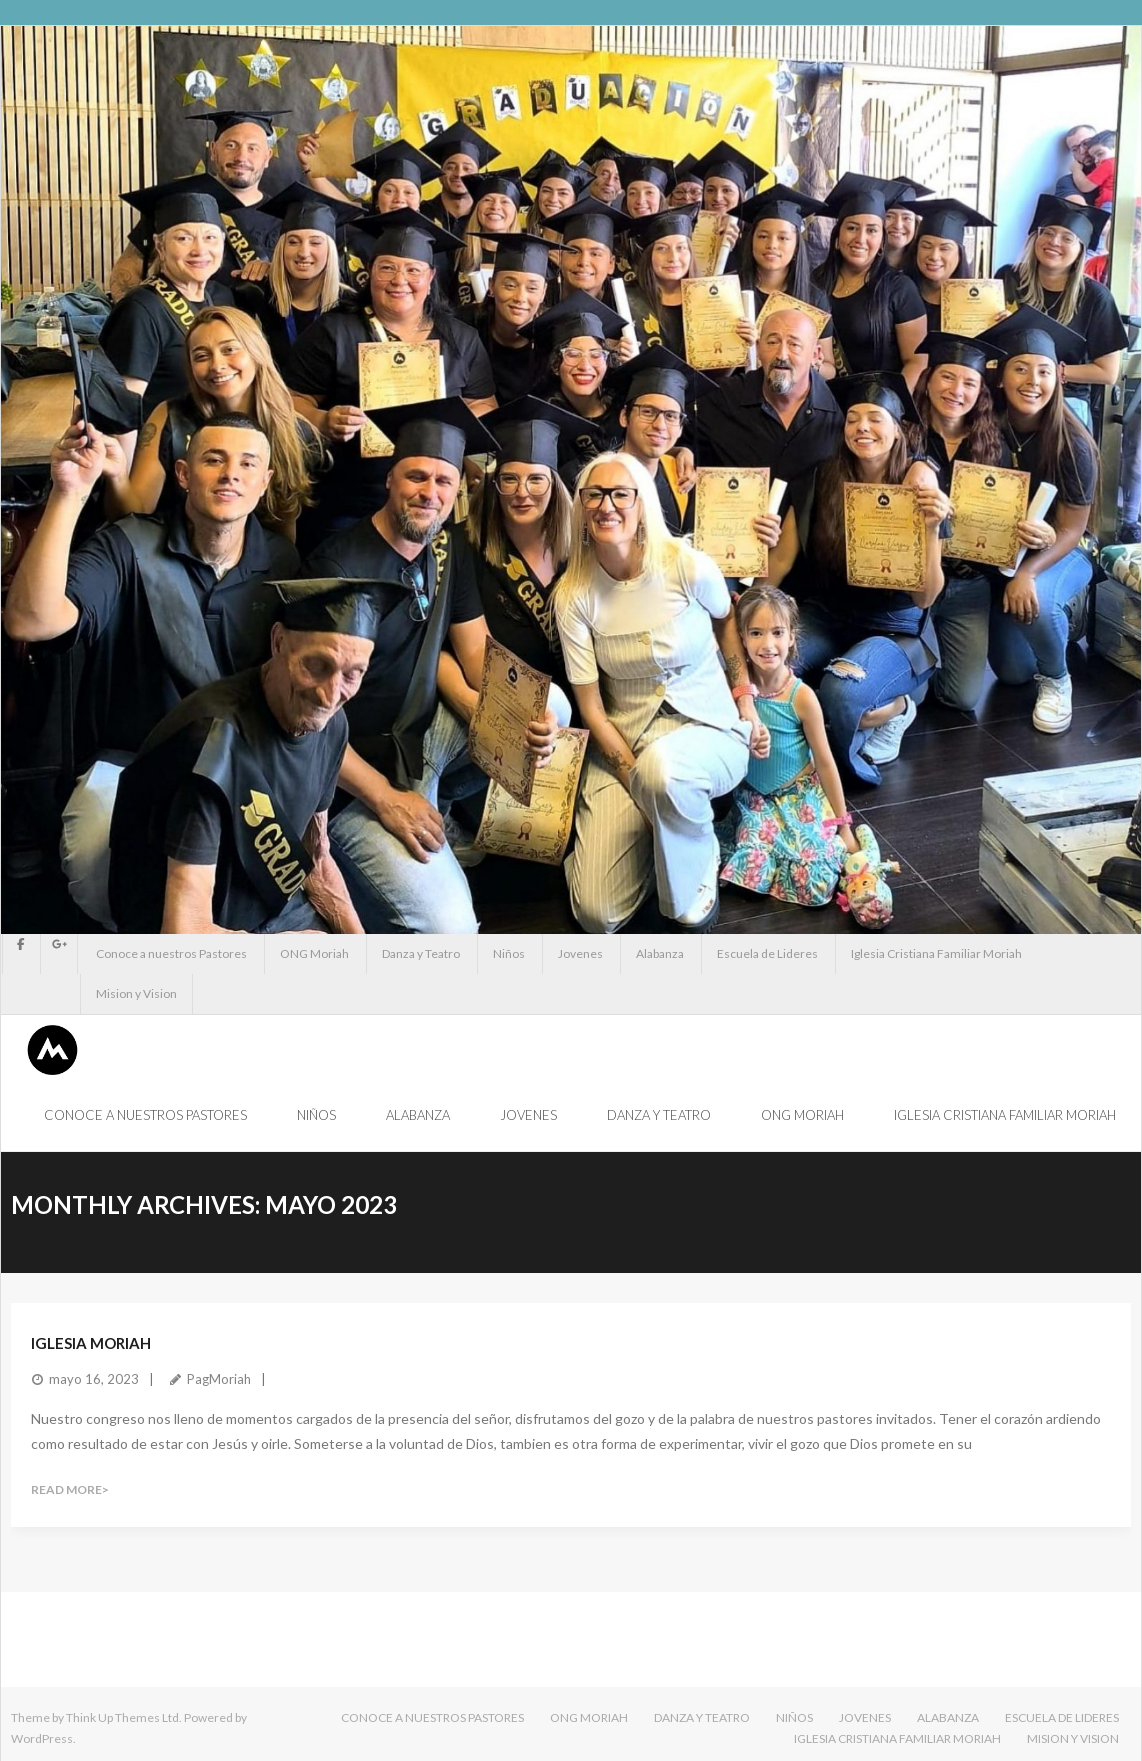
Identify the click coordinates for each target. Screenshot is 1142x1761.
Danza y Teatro (421, 953)
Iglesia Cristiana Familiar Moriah (936, 953)
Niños (509, 953)
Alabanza (660, 953)
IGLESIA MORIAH (91, 1343)
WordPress (42, 1738)
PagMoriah (219, 1379)
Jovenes (580, 953)
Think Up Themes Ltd (122, 1717)
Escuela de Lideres (767, 953)
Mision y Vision (136, 993)
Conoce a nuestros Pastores (171, 953)
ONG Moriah (314, 953)
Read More (66, 1489)
